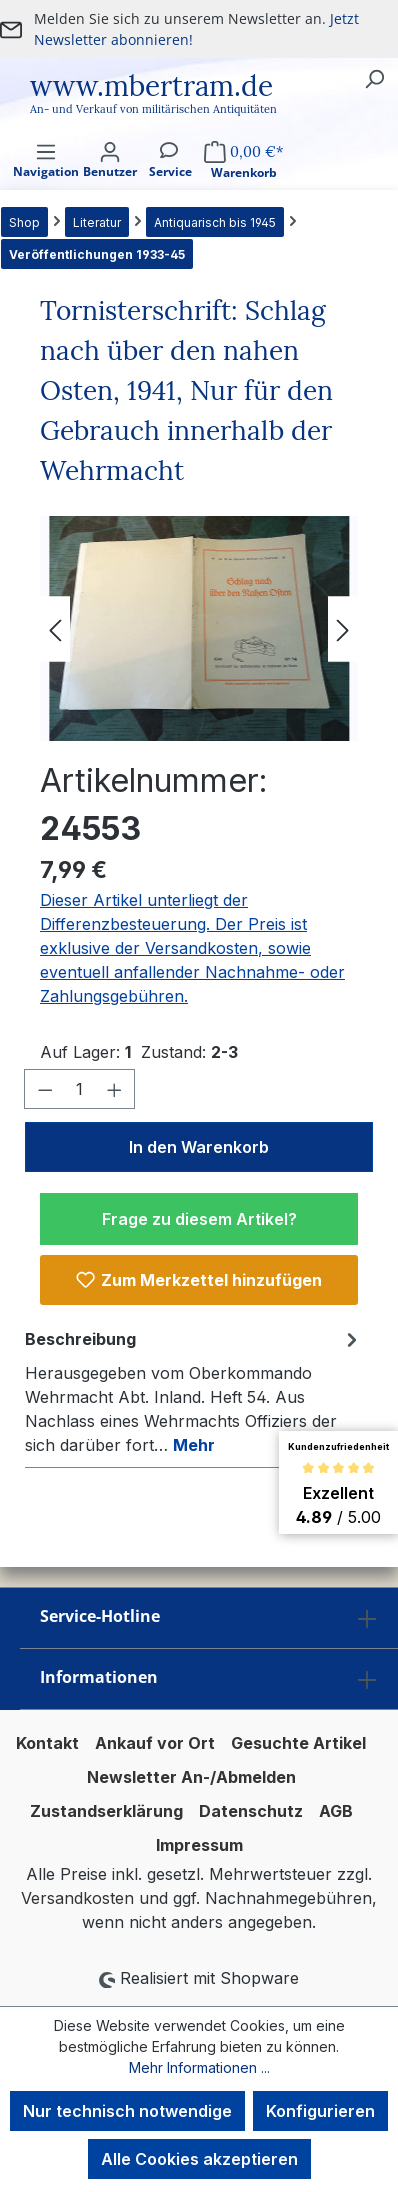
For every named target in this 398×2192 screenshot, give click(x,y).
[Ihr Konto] (110, 177)
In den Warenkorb (199, 1147)
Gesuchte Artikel (298, 1743)
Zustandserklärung (106, 1811)
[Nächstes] (343, 628)
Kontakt (47, 1743)
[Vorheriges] (55, 628)
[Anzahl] (80, 1089)
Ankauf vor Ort (155, 1743)
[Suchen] (374, 78)
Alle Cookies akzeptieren (199, 2159)
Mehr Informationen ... (199, 2067)
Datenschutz (251, 1811)
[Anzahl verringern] (45, 1089)
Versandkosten (77, 1898)
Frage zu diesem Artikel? (199, 1219)
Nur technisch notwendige (127, 2111)
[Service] (170, 177)
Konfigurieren (320, 2111)
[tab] (194, 1391)
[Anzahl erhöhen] (115, 1089)
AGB (336, 1811)
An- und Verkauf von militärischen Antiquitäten (153, 109)
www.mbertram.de (151, 86)
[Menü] (46, 177)
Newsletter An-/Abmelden (191, 1777)
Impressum (199, 1845)
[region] (199, 628)
